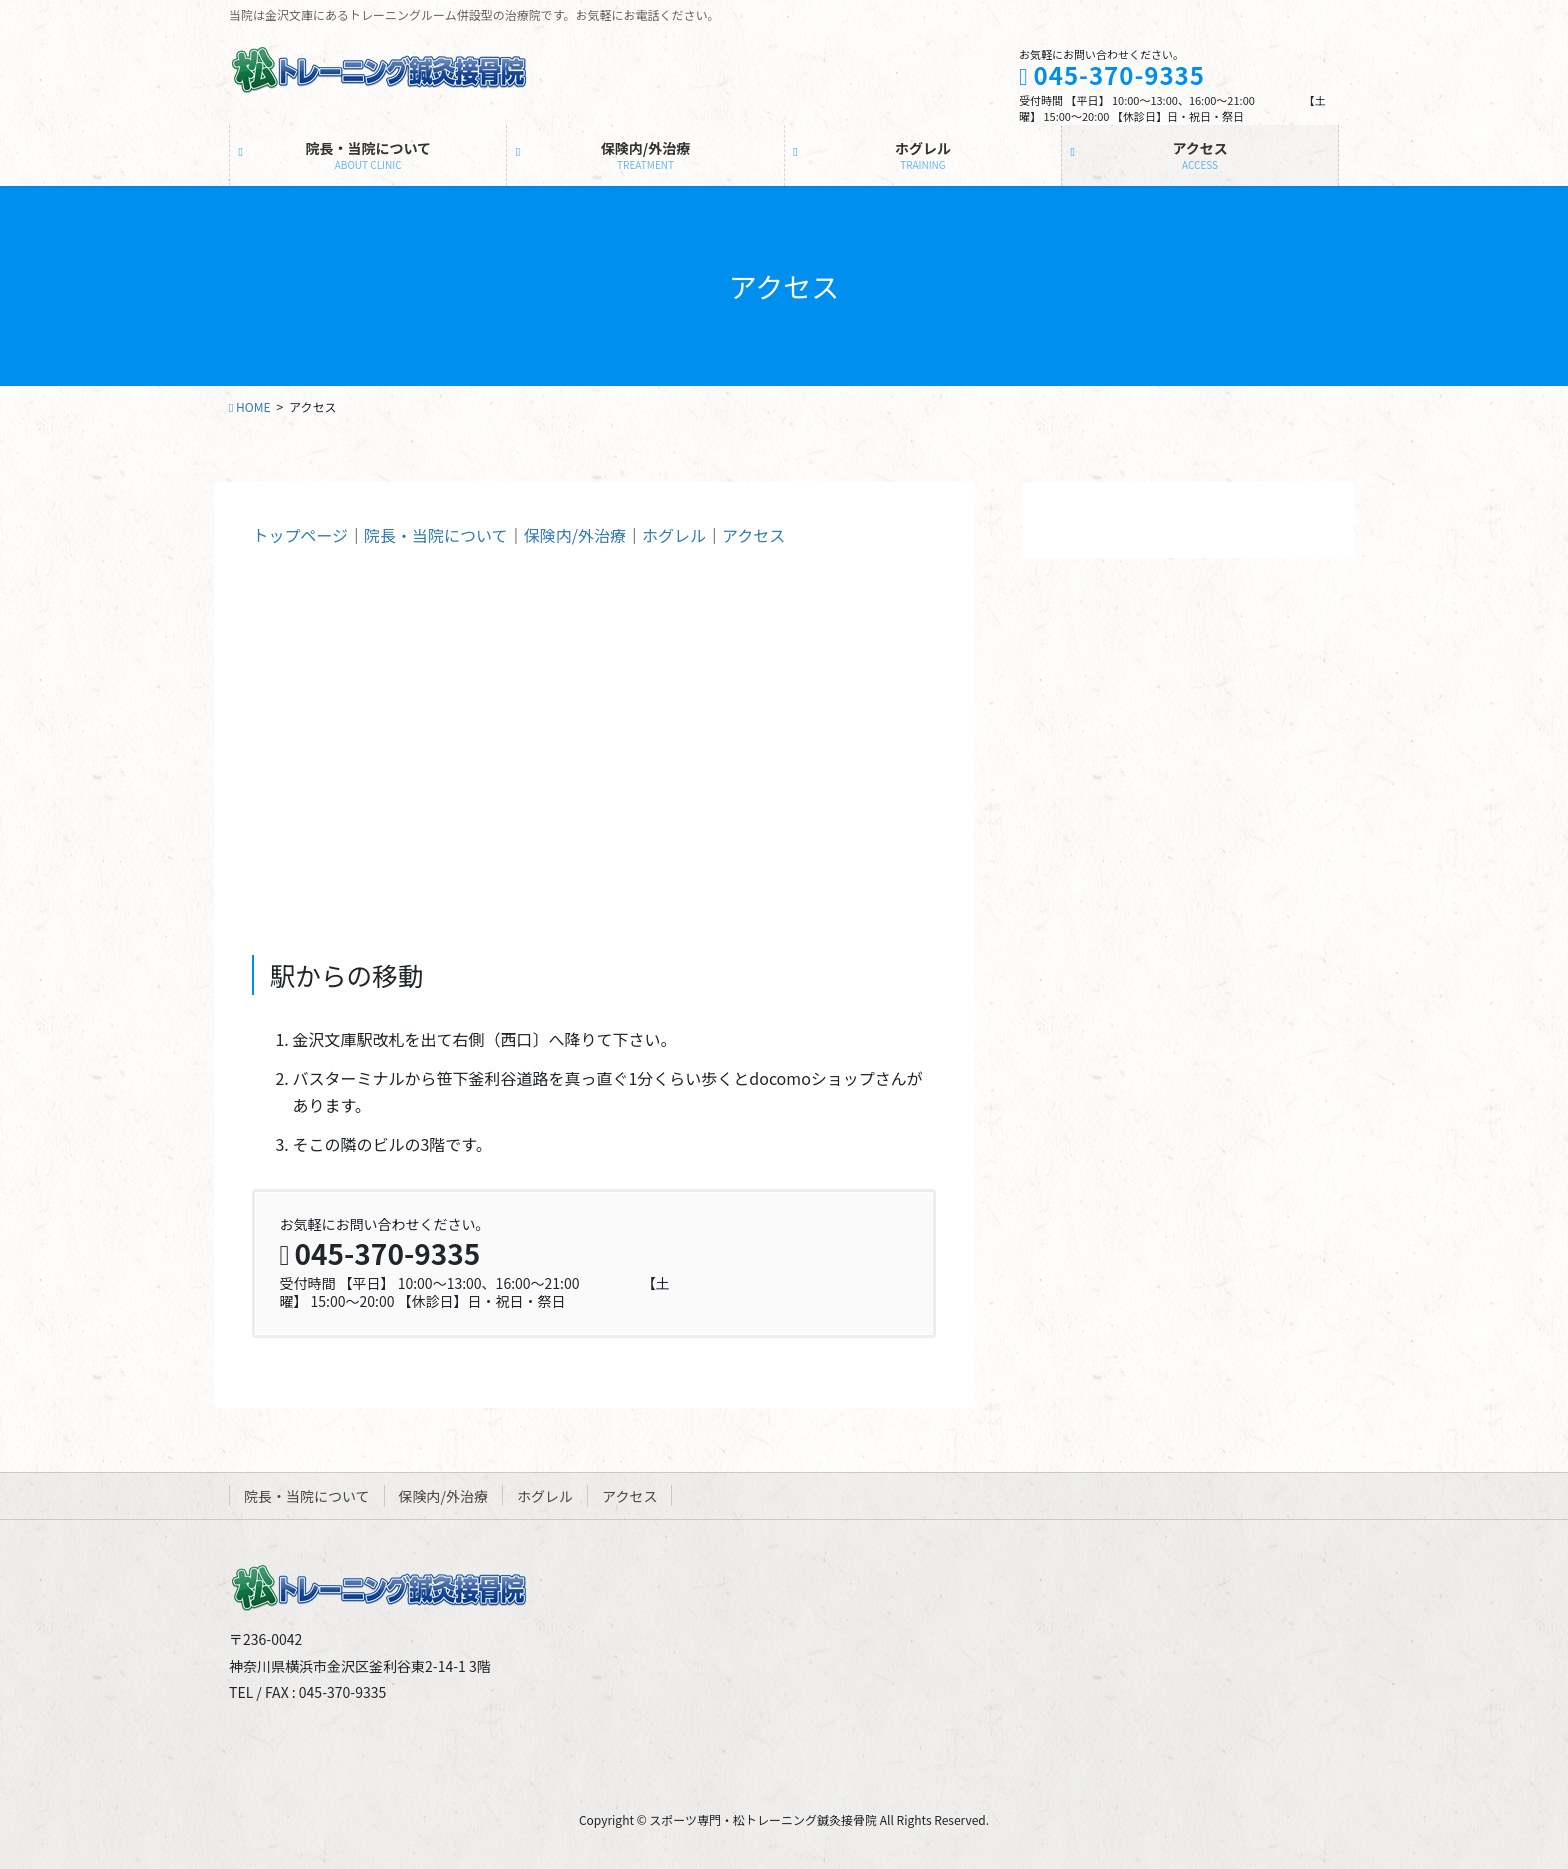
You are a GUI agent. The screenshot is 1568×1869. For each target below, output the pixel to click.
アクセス (753, 535)
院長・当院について (436, 535)
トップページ (300, 535)
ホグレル (674, 535)
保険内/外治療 (575, 535)
